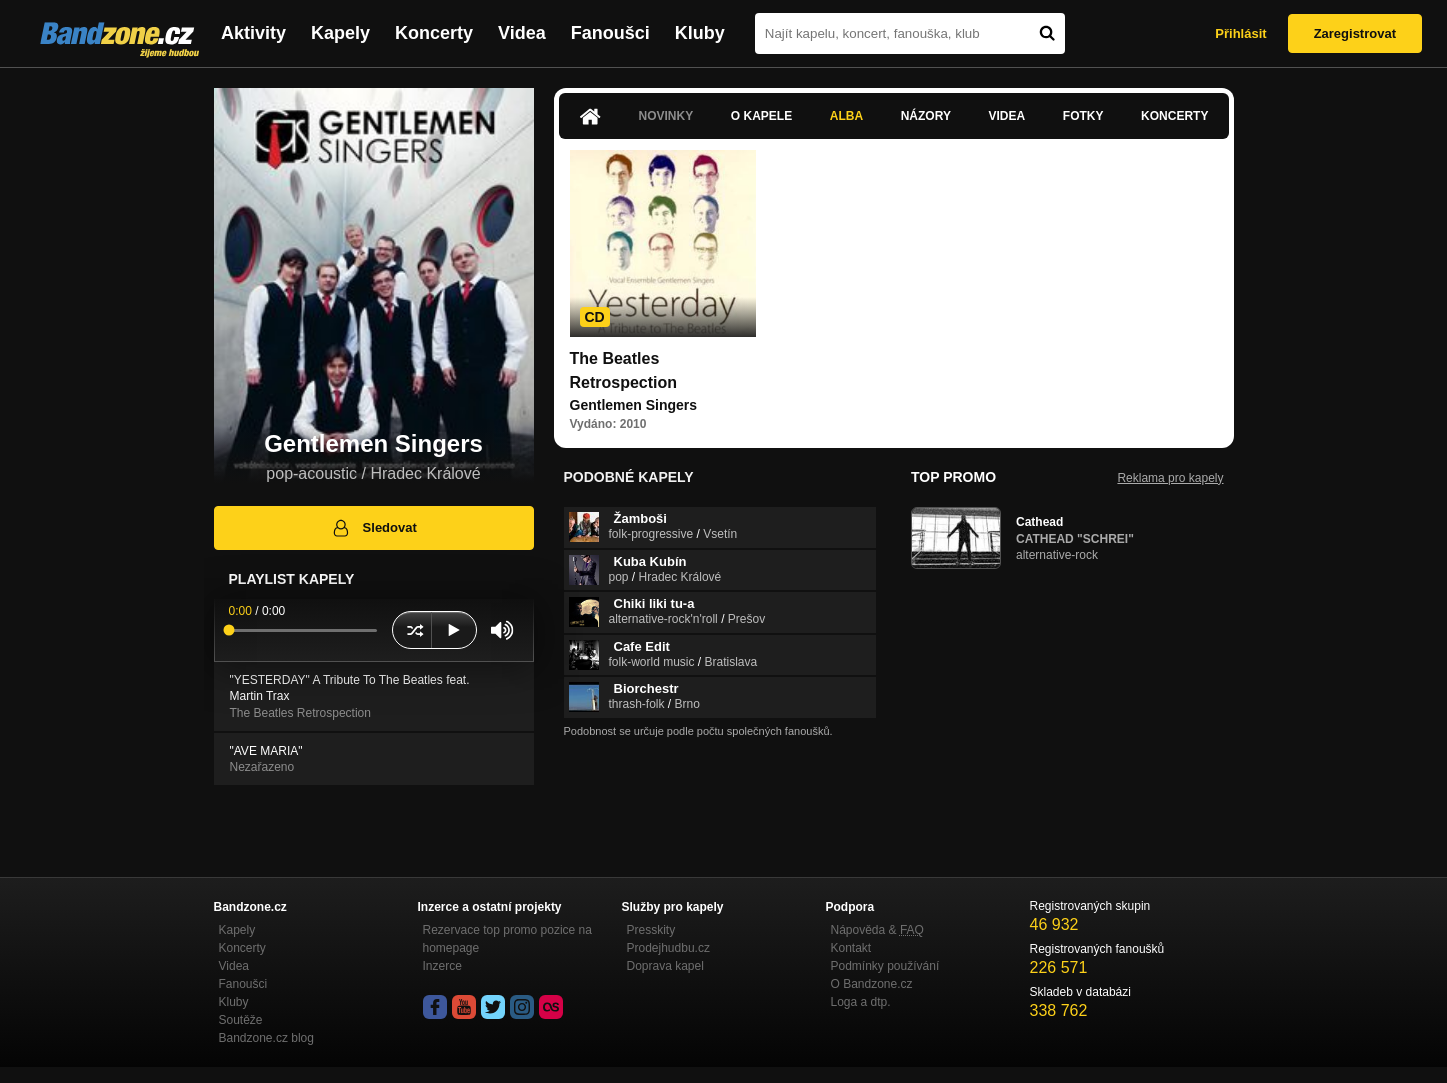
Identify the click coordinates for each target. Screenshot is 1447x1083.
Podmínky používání (885, 966)
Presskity (651, 930)
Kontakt (851, 948)
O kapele (761, 116)
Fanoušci (610, 33)
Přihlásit (1240, 33)
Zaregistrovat (1355, 33)
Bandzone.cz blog (266, 1038)
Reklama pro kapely (1170, 478)
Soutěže (241, 1020)
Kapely (340, 33)
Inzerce (442, 966)
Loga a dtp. (861, 1002)
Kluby (700, 33)
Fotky (1083, 116)
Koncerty (434, 33)
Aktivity (253, 33)
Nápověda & (877, 930)
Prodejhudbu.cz (668, 948)
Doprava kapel (665, 966)
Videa (522, 33)
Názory (926, 116)
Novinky (666, 116)
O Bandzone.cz (872, 984)
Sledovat (373, 528)
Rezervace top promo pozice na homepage (507, 939)
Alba (846, 116)
